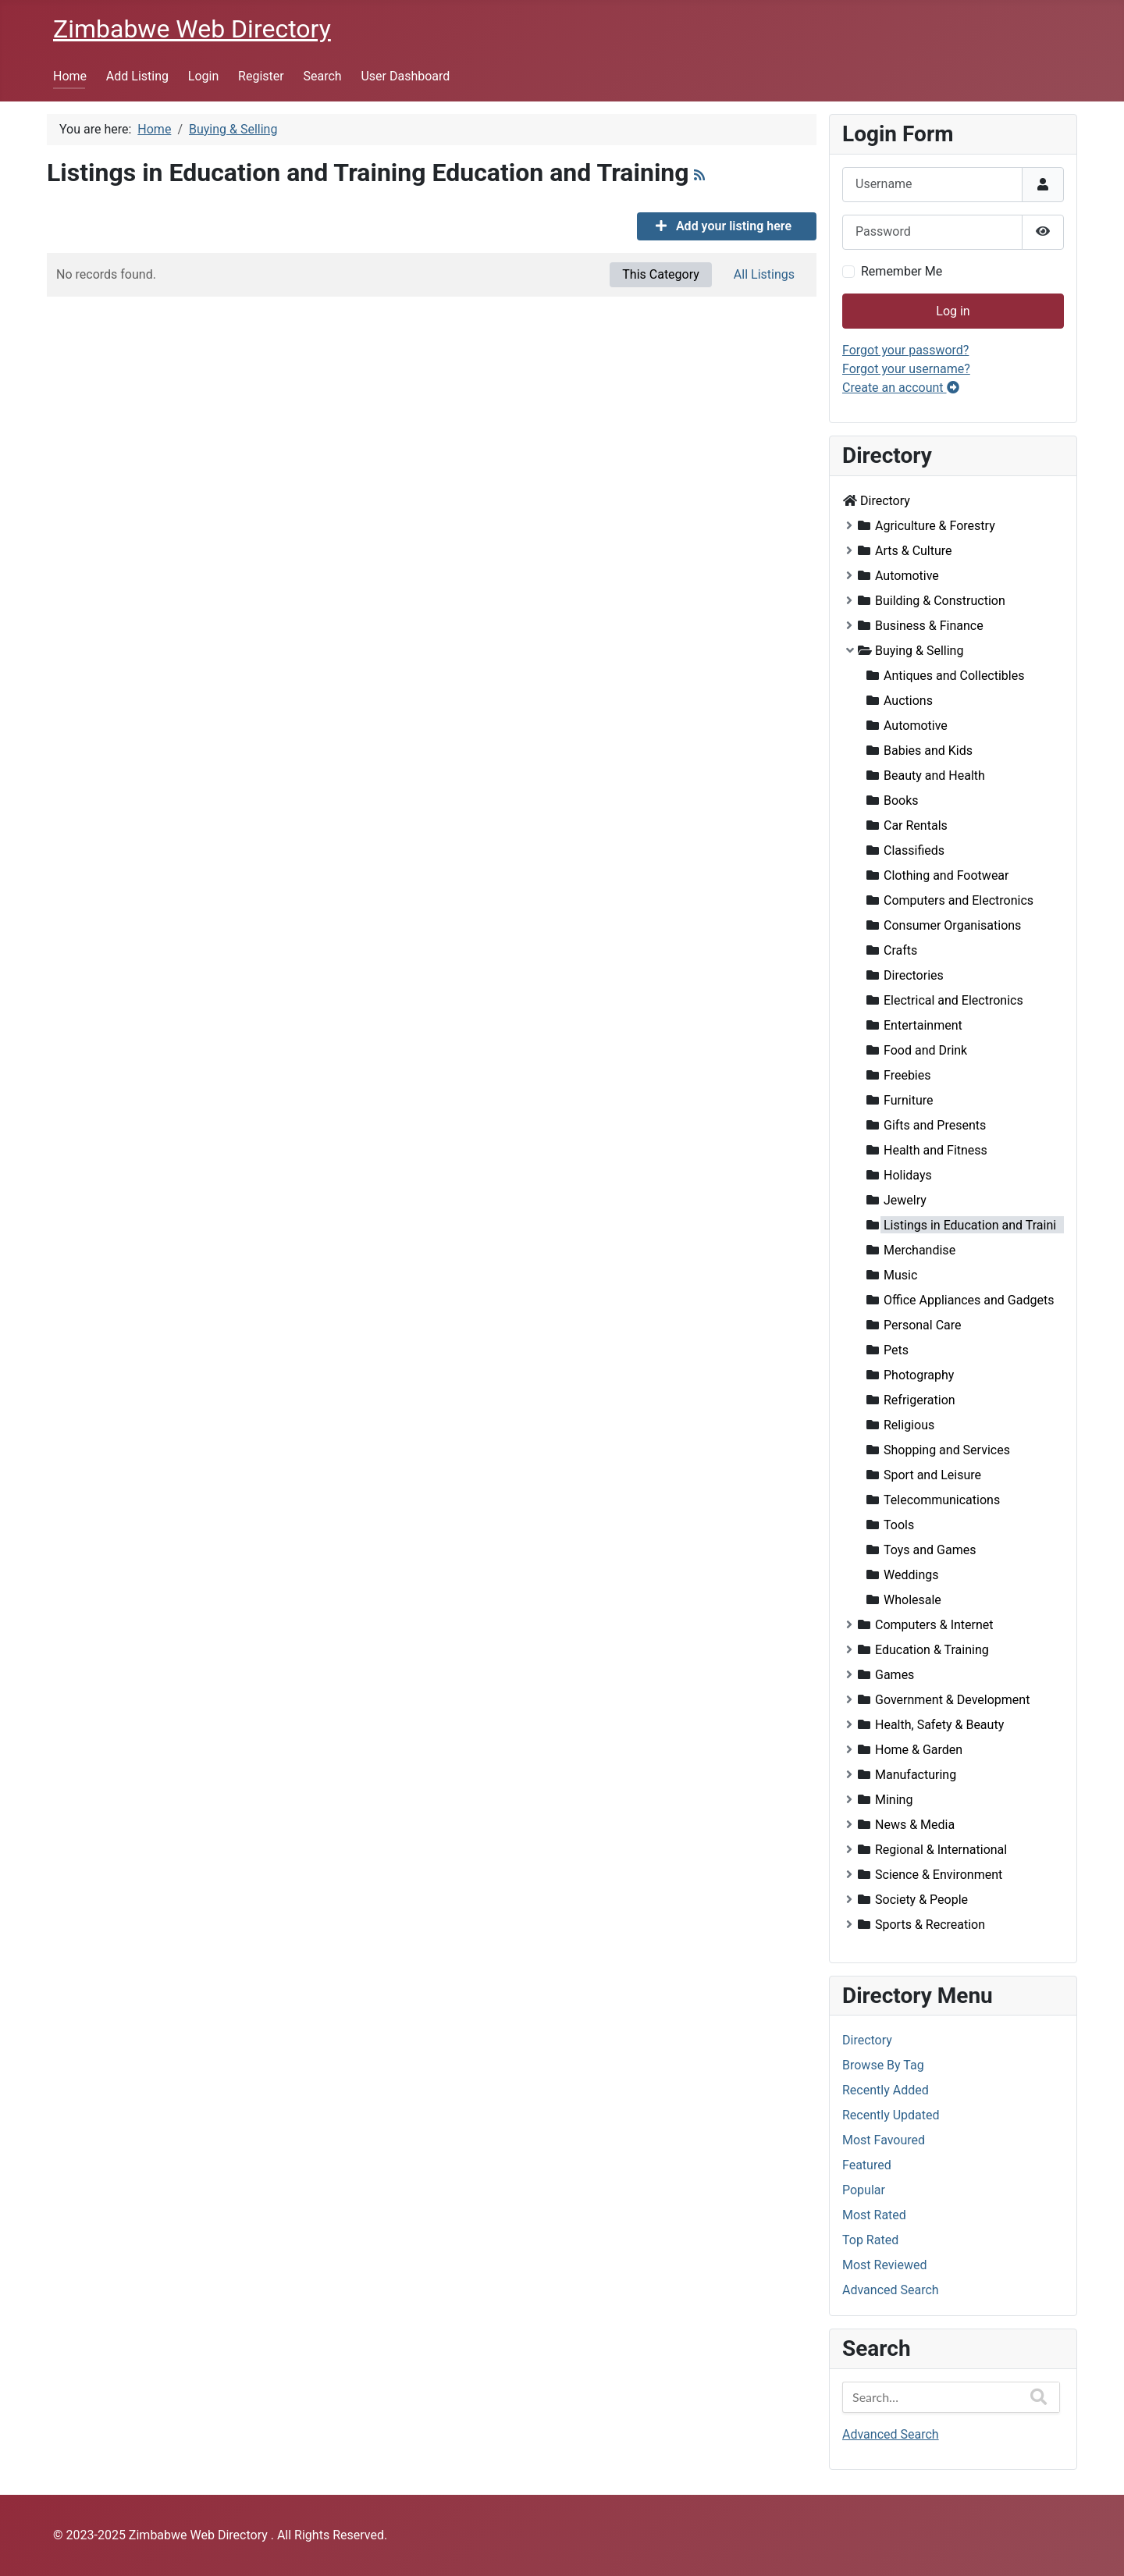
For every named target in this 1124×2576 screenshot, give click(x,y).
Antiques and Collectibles (954, 675)
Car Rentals (916, 825)
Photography (919, 1375)
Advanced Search (890, 2289)
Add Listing (137, 76)
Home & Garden (918, 1749)
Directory (885, 500)
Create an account (900, 387)
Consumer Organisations (952, 925)
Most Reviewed (884, 2265)
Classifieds (914, 850)
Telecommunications (942, 1500)
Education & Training (932, 1649)
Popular (863, 2190)
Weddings (911, 1574)
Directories (914, 975)
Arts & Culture (913, 550)
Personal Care (923, 1325)
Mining (893, 1799)
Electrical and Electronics (953, 1000)
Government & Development (952, 1699)
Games (894, 1674)
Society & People (921, 1899)
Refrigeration (919, 1400)
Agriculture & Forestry (935, 525)
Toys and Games (930, 1549)
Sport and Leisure (932, 1475)
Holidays (908, 1175)
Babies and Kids (928, 750)
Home (70, 76)
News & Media (915, 1824)
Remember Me (901, 271)
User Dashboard (405, 76)
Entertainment (923, 1025)
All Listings (764, 274)
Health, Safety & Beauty (939, 1724)
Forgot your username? (906, 368)
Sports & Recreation (930, 1924)
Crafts (900, 950)
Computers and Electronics (958, 900)
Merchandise (919, 1250)
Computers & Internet (934, 1624)
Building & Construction (940, 600)
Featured (866, 2165)
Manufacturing (915, 1774)
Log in (952, 311)
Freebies (907, 1075)
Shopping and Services (947, 1450)
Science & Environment (938, 1874)
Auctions (908, 700)
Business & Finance (929, 625)
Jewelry (905, 1200)
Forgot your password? (905, 350)
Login (203, 76)
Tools (899, 1524)
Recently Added (885, 2090)
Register (261, 76)
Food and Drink (925, 1050)
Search (323, 76)
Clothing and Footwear (946, 875)
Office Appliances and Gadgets (969, 1300)
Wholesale (912, 1599)
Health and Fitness (935, 1150)
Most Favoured (883, 2140)
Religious (909, 1425)
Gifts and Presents (935, 1125)
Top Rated (870, 2240)
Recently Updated (891, 2115)
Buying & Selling (919, 650)
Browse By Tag (883, 2065)
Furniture (908, 1100)
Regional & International (941, 1849)
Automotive (907, 575)
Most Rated (874, 2215)
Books (901, 800)
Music (900, 1275)
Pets (896, 1350)
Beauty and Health (934, 775)
